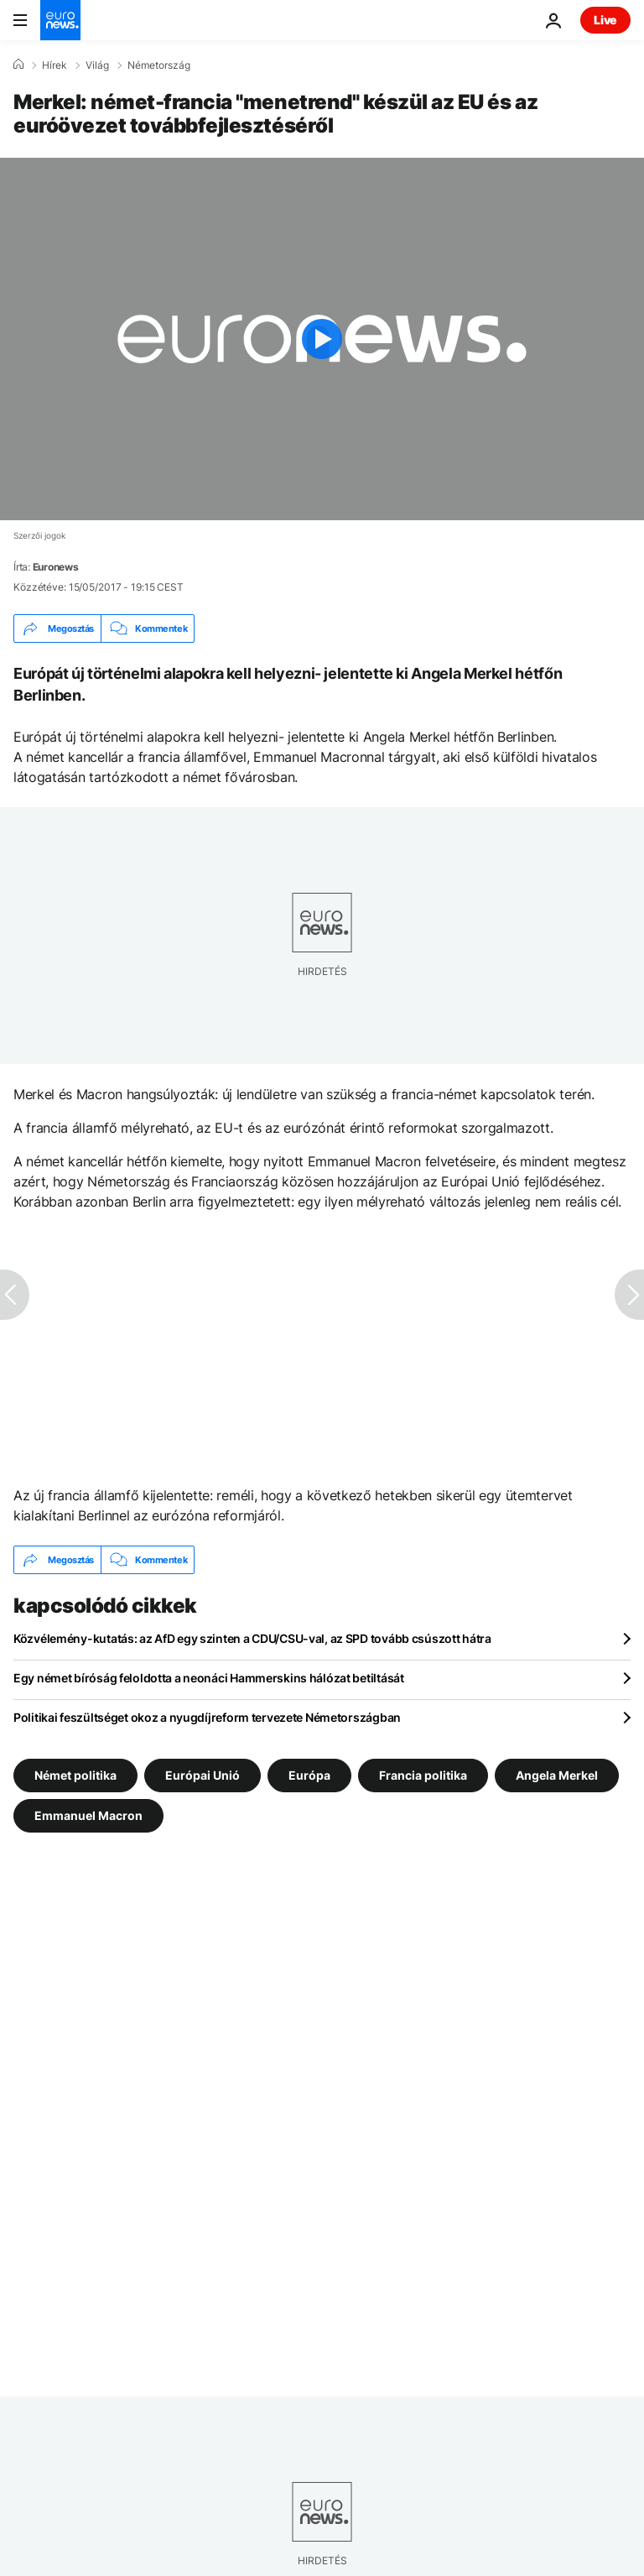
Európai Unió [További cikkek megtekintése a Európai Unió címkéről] (202, 1775)
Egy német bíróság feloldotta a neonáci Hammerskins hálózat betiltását (208, 1678)
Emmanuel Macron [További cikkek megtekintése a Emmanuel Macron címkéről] (88, 1815)
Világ (97, 65)
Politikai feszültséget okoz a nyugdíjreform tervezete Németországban (207, 1717)
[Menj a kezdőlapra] (60, 20)
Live (605, 20)
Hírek (54, 65)
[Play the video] (322, 339)
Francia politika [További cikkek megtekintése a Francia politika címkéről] (423, 1775)
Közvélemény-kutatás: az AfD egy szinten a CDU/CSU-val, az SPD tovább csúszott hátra (252, 1638)
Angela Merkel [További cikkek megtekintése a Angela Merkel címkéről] (557, 1775)
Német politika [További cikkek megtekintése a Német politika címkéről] (75, 1775)
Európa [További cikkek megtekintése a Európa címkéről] (309, 1775)
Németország (158, 65)
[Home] (18, 64)
